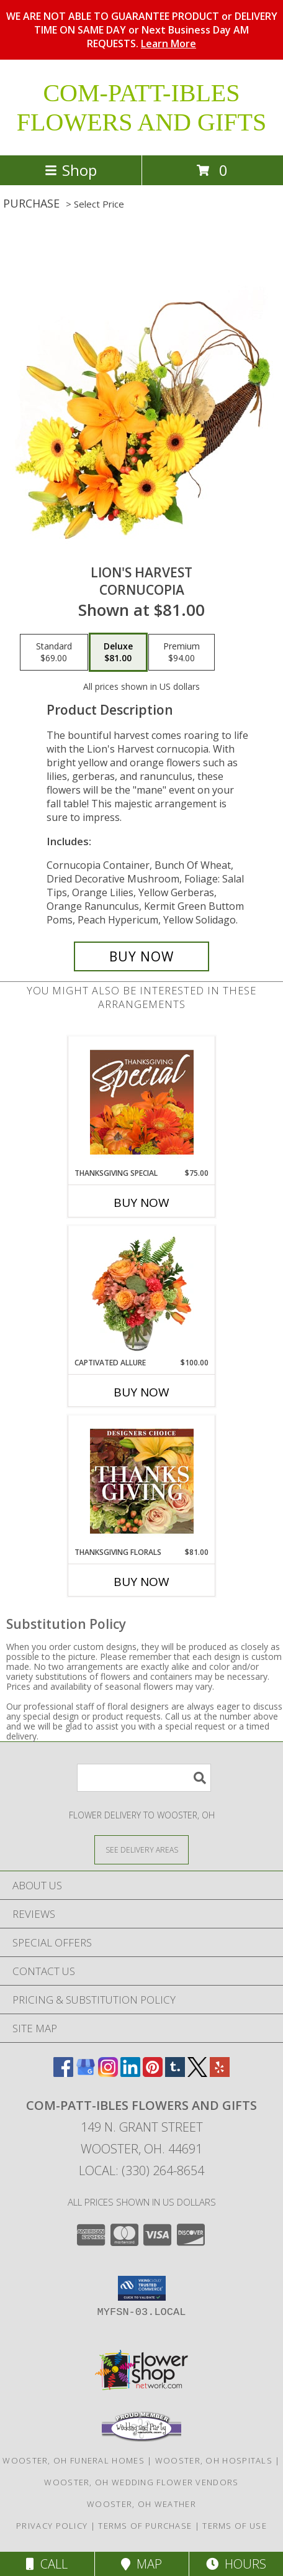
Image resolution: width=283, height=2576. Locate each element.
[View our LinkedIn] (130, 2073)
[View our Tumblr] (175, 2073)
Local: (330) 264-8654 (141, 2170)
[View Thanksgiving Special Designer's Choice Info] (142, 1102)
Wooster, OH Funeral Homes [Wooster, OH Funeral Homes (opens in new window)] (73, 2460)
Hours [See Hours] (236, 2563)
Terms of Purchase (145, 2525)
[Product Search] (144, 1778)
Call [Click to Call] (47, 2563)
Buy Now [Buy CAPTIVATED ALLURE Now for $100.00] (141, 1392)
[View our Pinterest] (153, 2073)
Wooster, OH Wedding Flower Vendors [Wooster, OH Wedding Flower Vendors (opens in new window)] (141, 2482)
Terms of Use (234, 2525)
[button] (142, 2288)
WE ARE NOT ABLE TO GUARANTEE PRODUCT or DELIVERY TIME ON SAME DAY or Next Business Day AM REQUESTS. (141, 29)
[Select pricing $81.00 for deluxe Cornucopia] (118, 653)
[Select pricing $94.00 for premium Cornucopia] (181, 653)
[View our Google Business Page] (86, 2073)
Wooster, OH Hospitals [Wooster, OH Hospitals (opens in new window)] (213, 2460)
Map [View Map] (141, 2563)
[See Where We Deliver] (141, 1849)
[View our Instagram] (108, 2073)
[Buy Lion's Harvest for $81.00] (141, 956)
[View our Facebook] (63, 2073)
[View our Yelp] (220, 2073)
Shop (71, 170)
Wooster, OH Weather (141, 2504)
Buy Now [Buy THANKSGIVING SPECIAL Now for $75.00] (141, 1202)
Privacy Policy (52, 2525)
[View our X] (197, 2073)
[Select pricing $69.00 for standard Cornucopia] (54, 653)
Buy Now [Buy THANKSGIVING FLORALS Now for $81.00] (141, 1582)
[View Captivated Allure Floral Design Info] (142, 1291)
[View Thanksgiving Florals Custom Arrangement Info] (142, 1481)
